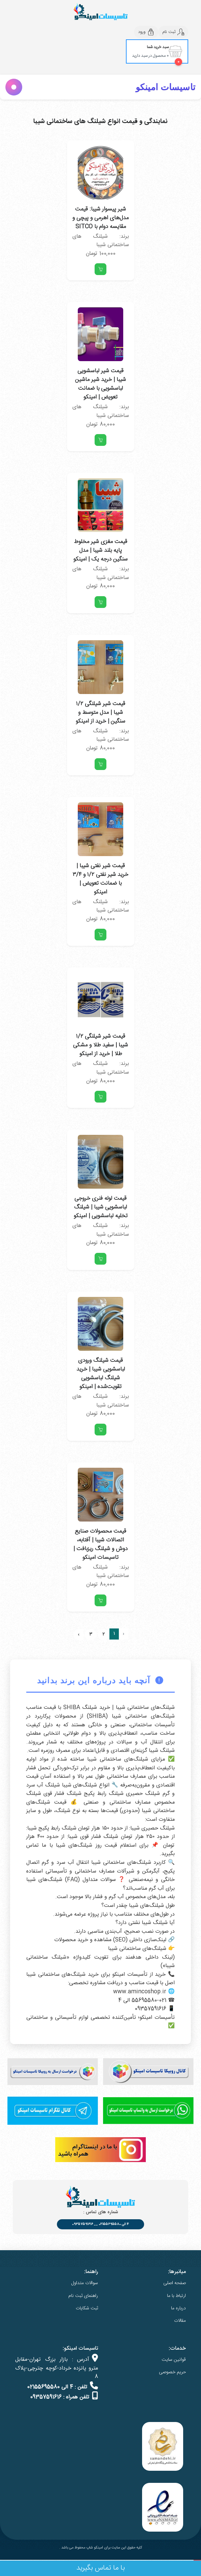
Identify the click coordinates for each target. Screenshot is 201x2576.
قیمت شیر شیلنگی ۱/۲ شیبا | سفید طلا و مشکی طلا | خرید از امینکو (100, 1045)
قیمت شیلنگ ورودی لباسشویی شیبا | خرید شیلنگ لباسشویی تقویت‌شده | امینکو (100, 1373)
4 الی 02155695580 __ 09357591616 (100, 2224)
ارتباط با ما (176, 2296)
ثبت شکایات (87, 2308)
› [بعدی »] (78, 1634)
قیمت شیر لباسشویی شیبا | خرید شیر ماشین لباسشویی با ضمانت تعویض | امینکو (100, 384)
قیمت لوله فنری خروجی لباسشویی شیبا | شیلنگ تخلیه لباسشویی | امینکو (101, 1207)
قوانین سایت (174, 2360)
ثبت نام (173, 32)
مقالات (180, 2321)
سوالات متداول (84, 2283)
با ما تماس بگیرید (100, 2568)
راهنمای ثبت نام (83, 2296)
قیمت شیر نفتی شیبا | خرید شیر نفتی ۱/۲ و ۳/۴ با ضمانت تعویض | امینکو (100, 878)
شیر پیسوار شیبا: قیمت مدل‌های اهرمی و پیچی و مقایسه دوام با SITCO (100, 218)
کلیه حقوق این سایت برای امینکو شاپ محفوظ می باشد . (100, 2548)
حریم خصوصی (172, 2372)
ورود (146, 32)
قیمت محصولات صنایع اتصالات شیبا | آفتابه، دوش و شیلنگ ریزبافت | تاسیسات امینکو (100, 1544)
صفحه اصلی (174, 2283)
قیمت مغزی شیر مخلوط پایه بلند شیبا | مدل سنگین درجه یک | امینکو (100, 550)
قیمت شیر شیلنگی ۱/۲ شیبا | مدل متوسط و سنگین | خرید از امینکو (100, 712)
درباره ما (178, 2308)
